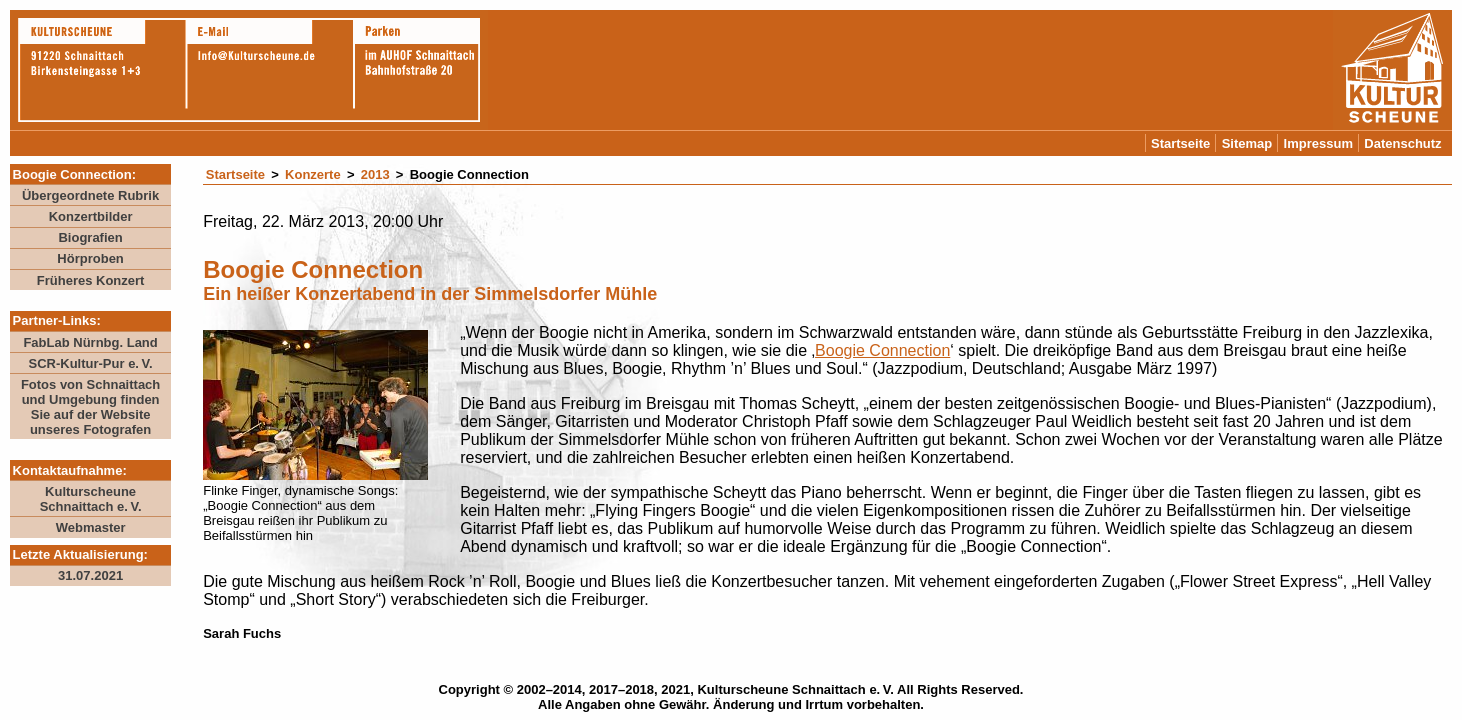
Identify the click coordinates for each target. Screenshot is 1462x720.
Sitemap (1247, 143)
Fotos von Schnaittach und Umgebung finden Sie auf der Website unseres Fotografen (90, 407)
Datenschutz (1402, 143)
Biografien (90, 237)
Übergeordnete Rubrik (90, 195)
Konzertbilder (91, 216)
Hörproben (90, 258)
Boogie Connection (882, 350)
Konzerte (313, 174)
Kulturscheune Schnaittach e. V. (91, 499)
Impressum (1318, 143)
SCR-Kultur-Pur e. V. (90, 363)
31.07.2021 (90, 575)
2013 (375, 174)
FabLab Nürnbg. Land (90, 342)
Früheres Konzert (91, 280)
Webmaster (91, 527)
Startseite (1180, 143)
